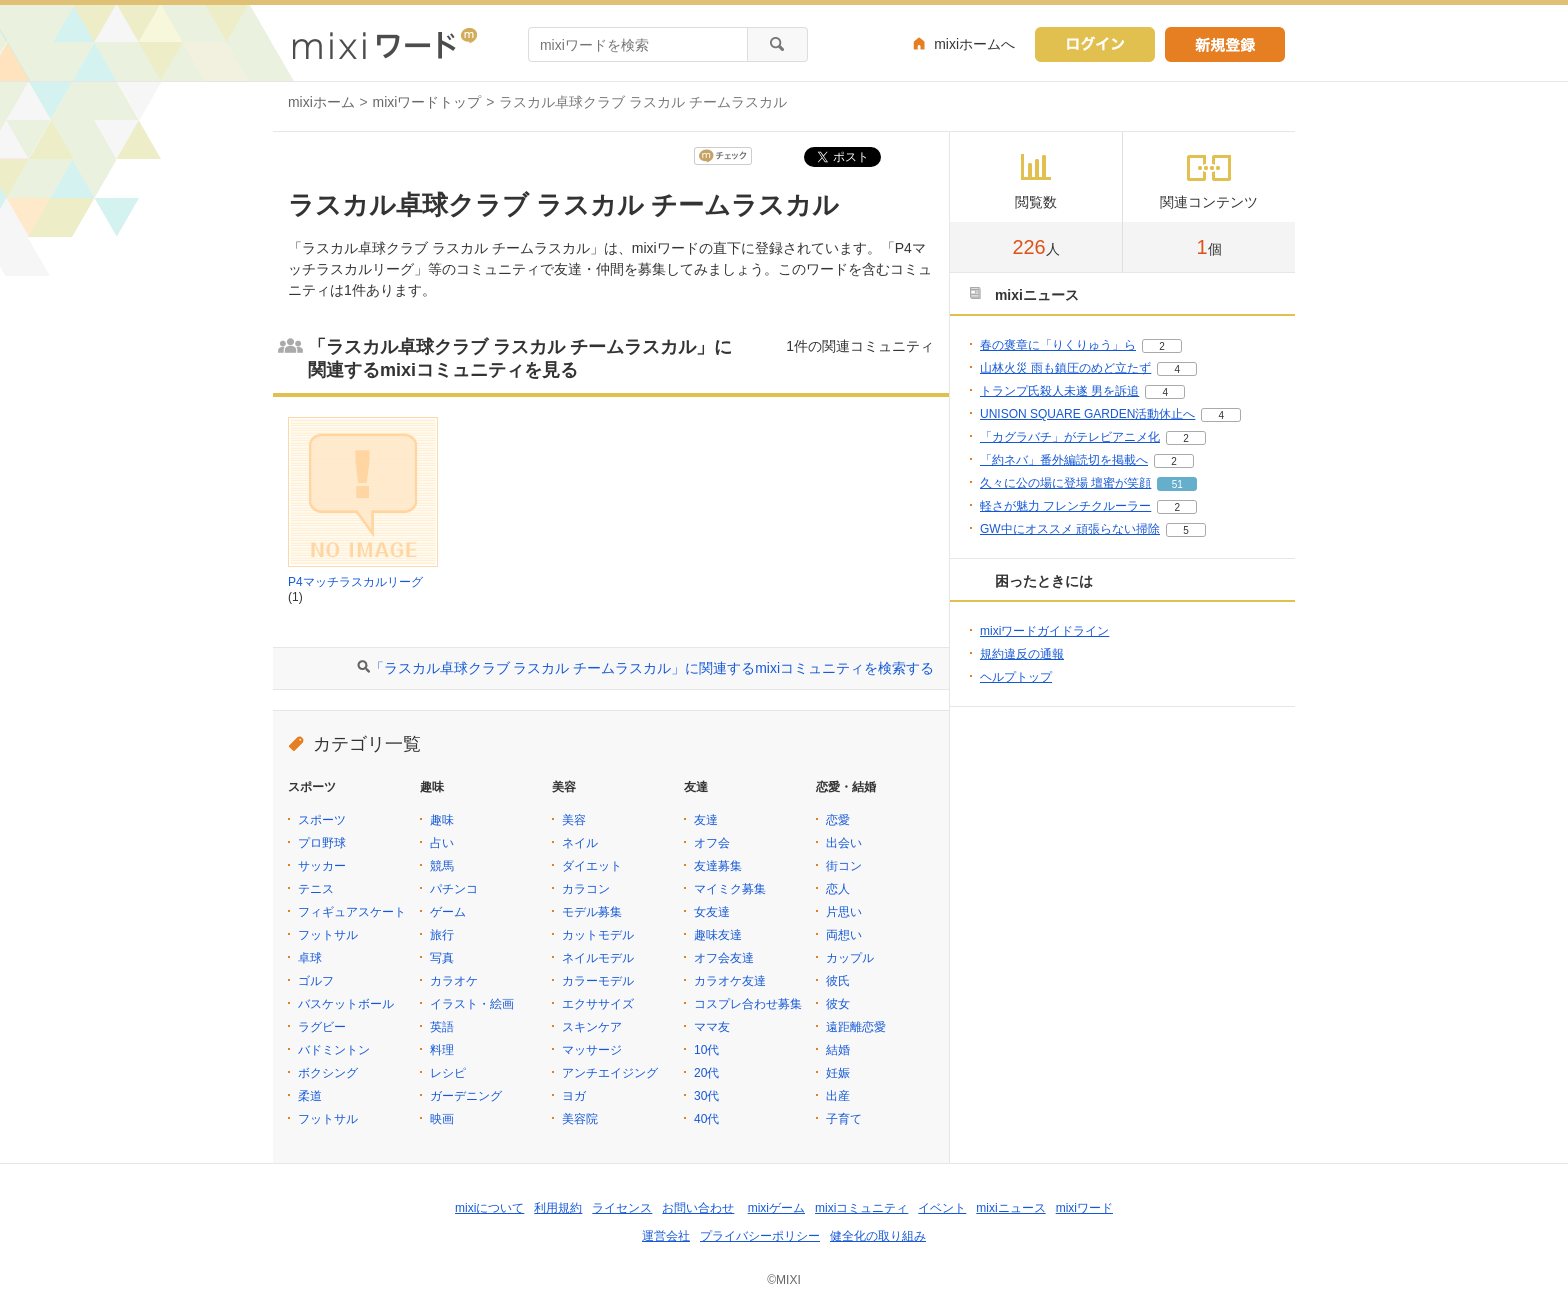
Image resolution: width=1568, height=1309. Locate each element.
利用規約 (558, 1208)
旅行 (442, 935)
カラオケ (454, 981)
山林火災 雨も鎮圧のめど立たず (1065, 368)
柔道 (310, 1096)
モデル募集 (592, 912)
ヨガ (574, 1096)
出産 (838, 1096)
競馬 (442, 866)
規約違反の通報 (1022, 654)
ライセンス (622, 1208)
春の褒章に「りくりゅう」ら (1058, 345)
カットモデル (598, 935)
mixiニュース (1010, 1208)
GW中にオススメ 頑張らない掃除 (1070, 529)
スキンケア (592, 1027)
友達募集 (718, 866)
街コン (844, 866)
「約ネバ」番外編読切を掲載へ (1064, 460)
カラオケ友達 (730, 981)
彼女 (838, 1004)
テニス (316, 889)
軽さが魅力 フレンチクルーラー (1065, 506)
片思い (844, 912)
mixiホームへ (974, 44)
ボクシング (328, 1073)
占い (442, 843)
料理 (442, 1050)
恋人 (838, 889)
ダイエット (592, 866)
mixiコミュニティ (861, 1208)
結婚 (838, 1050)
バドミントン (334, 1050)
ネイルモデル (598, 958)
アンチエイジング (610, 1073)
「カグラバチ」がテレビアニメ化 (1070, 437)
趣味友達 (718, 935)
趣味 (442, 820)
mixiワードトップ (427, 102)
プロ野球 (322, 843)
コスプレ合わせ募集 (748, 1004)
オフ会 (712, 843)
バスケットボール (346, 1004)
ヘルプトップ (1016, 677)
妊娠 (838, 1073)
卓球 (310, 958)
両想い (844, 935)
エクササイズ (598, 1004)
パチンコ (454, 889)
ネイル (580, 843)
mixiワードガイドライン (1044, 631)
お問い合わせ (698, 1208)
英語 (442, 1027)
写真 (442, 958)
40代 (706, 1119)
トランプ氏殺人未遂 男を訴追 (1059, 391)
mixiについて (489, 1208)
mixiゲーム (776, 1208)
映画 (442, 1119)
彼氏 (838, 981)
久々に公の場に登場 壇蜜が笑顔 (1065, 483)
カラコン (586, 889)
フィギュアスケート (352, 912)
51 (1177, 484)
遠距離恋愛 (856, 1027)
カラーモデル (598, 981)
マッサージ (592, 1050)
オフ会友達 (724, 958)
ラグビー (322, 1027)
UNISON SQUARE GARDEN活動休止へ (1087, 414)
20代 (706, 1073)
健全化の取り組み (878, 1236)
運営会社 (666, 1236)
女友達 (712, 912)
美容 (574, 820)
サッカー (322, 866)
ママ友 (712, 1027)
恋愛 (838, 820)
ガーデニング (466, 1096)
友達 (706, 820)
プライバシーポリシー (760, 1236)
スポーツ (322, 820)
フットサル (328, 935)
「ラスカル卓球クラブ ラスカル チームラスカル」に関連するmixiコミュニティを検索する (652, 668)
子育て (844, 1119)
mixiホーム (321, 102)
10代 (706, 1050)
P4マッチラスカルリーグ (355, 582)
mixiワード (1084, 1208)
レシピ (448, 1073)
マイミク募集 (730, 889)
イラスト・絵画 (472, 1004)
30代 (706, 1096)
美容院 (580, 1119)
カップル (850, 958)
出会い (844, 843)
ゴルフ (316, 981)
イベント (942, 1208)
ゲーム (448, 912)
